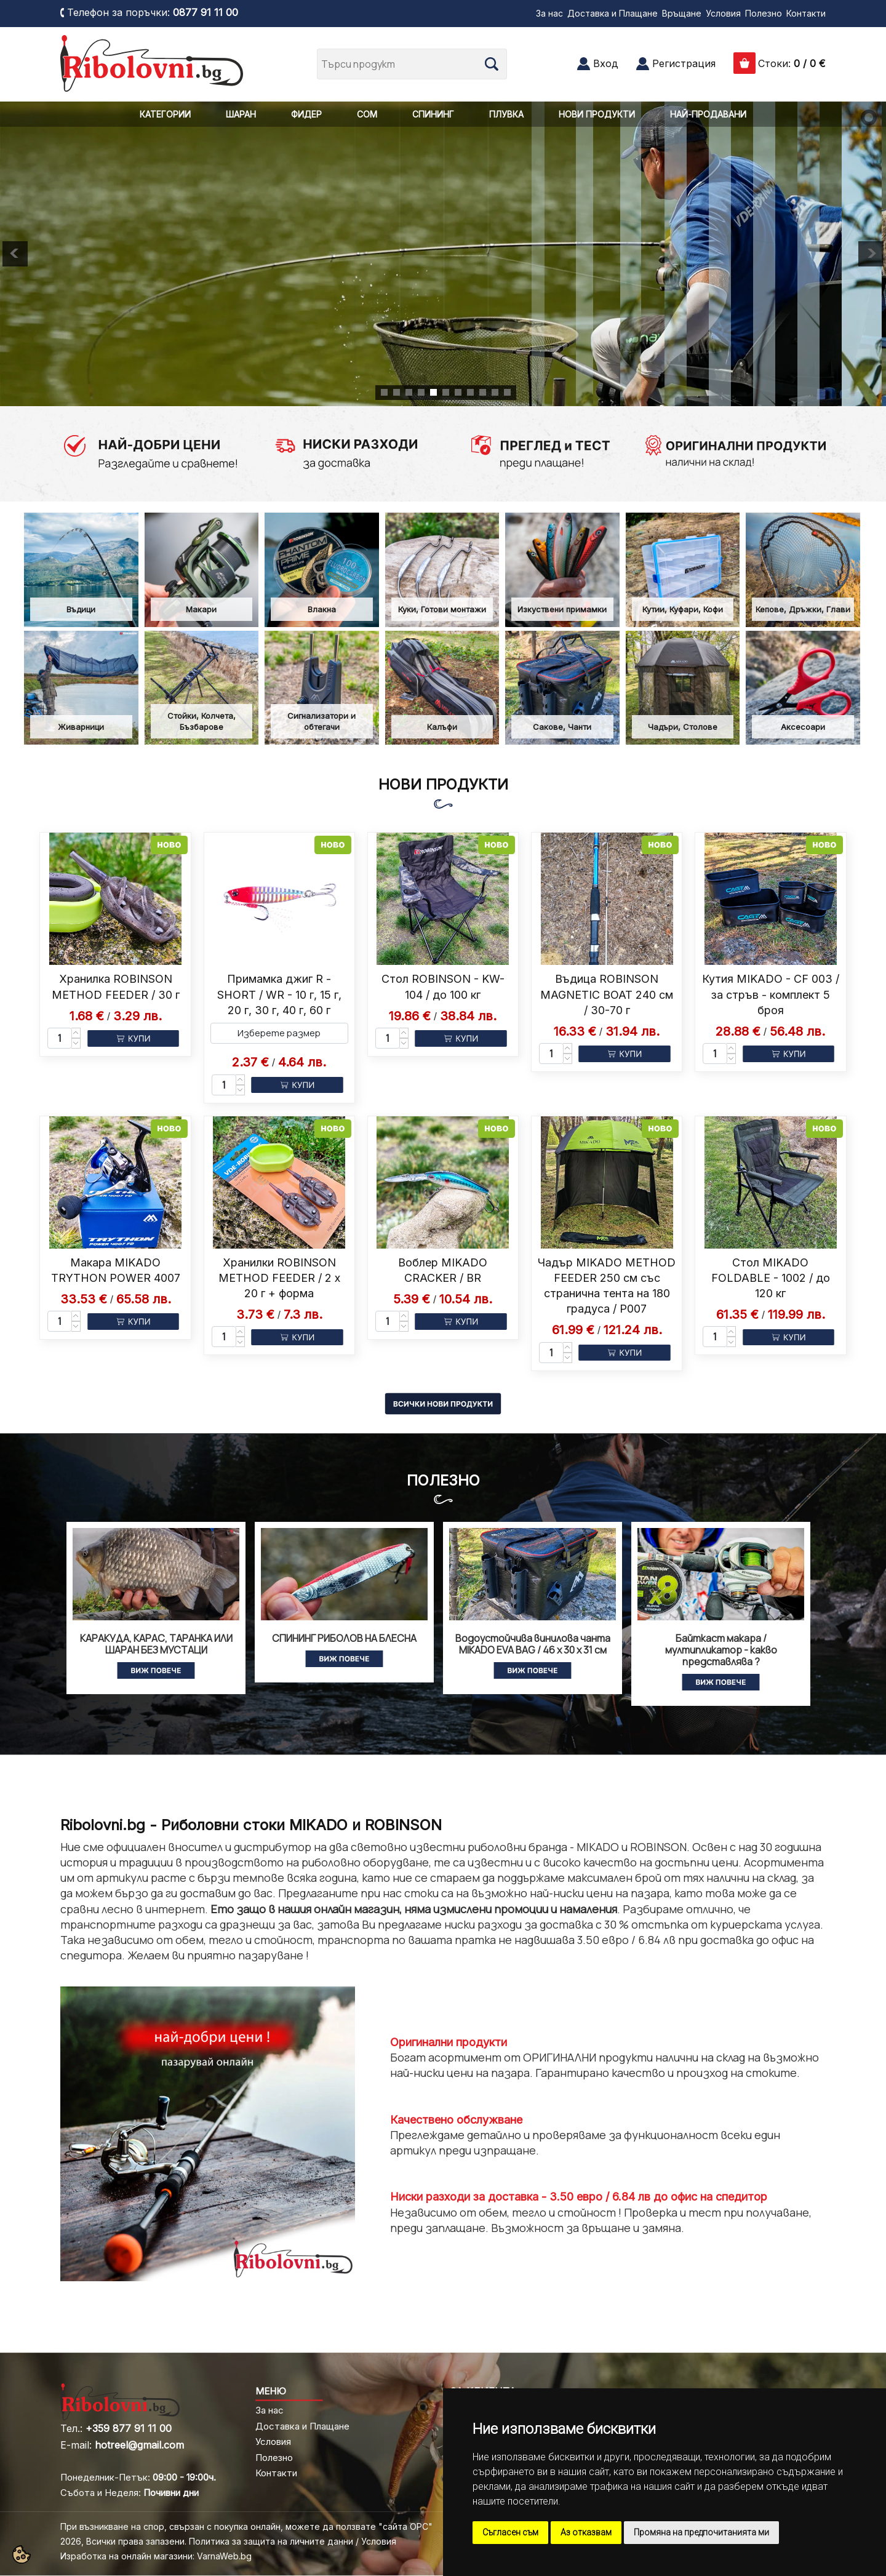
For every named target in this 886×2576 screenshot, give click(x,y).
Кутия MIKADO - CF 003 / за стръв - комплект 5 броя (770, 994)
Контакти (806, 13)
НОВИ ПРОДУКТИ (597, 114)
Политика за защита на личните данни (271, 2541)
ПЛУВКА (506, 114)
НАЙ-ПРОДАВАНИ (708, 114)
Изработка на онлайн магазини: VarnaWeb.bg (156, 2556)
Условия (723, 13)
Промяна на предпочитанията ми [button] (701, 2532)
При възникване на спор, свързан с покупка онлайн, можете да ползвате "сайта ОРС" (246, 2526)
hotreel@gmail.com (139, 2445)
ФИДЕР (306, 114)
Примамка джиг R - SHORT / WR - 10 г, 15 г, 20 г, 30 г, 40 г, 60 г (279, 994)
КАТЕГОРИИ (165, 114)
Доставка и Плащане (612, 13)
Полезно (763, 13)
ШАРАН (241, 114)
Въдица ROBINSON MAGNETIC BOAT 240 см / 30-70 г (606, 994)
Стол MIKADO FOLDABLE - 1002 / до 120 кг (770, 1278)
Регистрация (684, 63)
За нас (549, 13)
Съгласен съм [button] (510, 2532)
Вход (605, 63)
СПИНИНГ (433, 114)
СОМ (367, 114)
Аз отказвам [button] (586, 2532)
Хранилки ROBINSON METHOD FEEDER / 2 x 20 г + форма (279, 1278)
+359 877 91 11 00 (129, 2428)
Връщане (681, 13)
